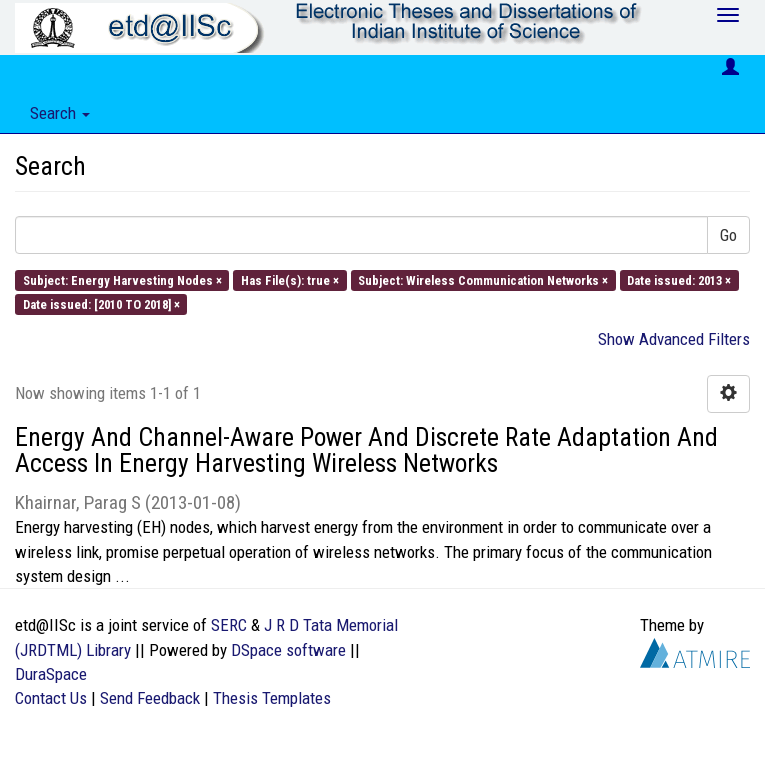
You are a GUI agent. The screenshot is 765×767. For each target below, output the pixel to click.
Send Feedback (150, 698)
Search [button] (60, 113)
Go (728, 235)
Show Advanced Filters (674, 339)
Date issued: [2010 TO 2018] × (101, 303)
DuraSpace (51, 674)
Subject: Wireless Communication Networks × (483, 279)
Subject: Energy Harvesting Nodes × (122, 279)
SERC (229, 625)
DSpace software (288, 650)
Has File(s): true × (290, 279)
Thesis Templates (272, 698)
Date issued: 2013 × (679, 279)
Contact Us (51, 698)
